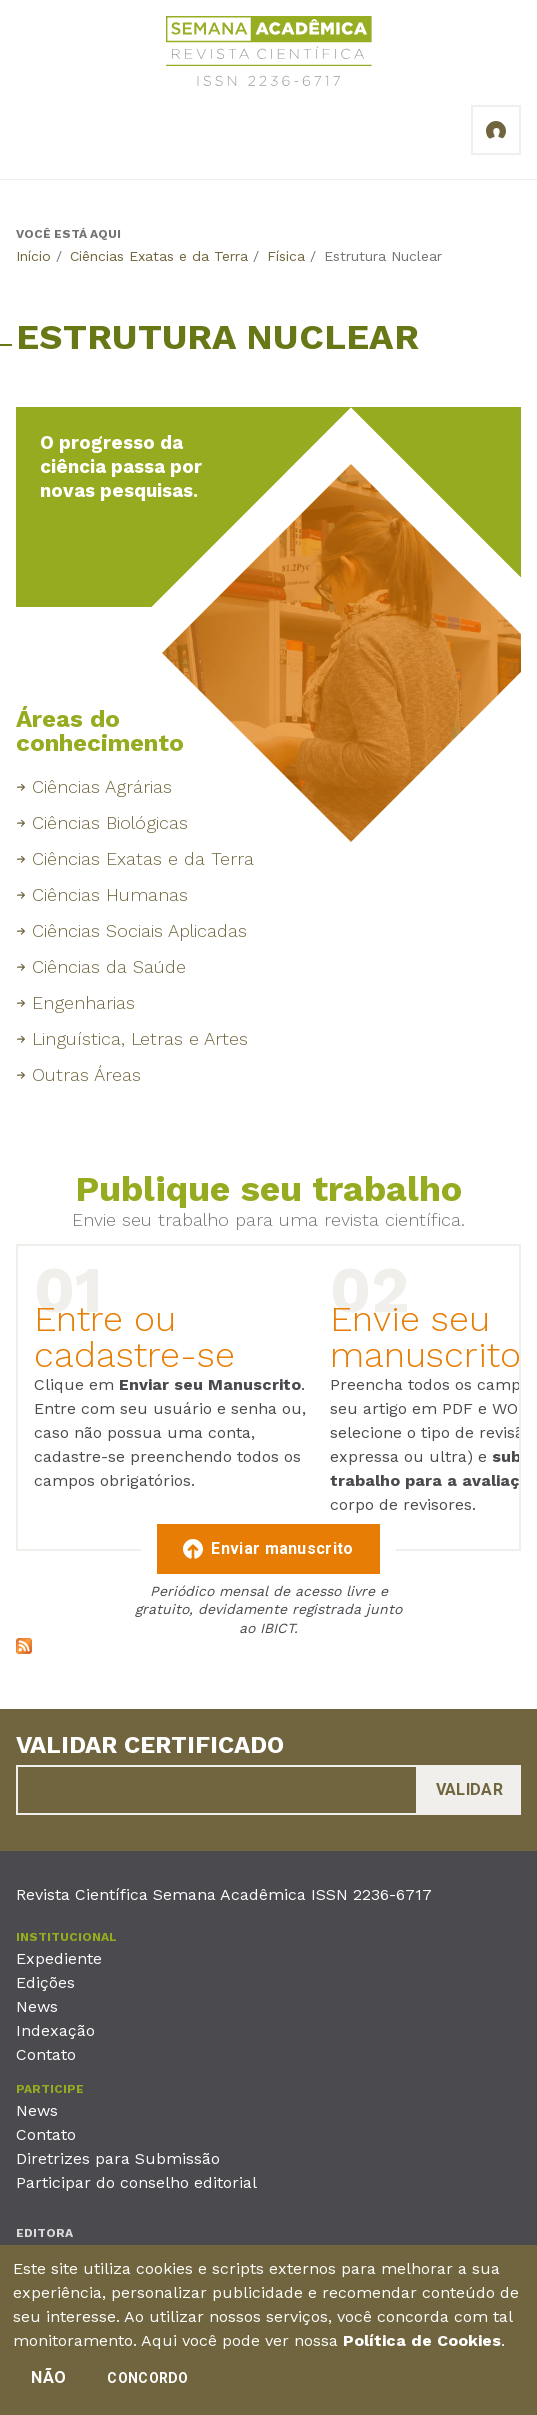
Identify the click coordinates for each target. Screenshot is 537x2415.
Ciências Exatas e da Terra (159, 256)
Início (33, 256)
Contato (46, 2054)
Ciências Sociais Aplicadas (139, 930)
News (37, 2006)
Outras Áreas (86, 1074)
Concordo (147, 2386)
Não (48, 2385)
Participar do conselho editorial (136, 2182)
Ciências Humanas (110, 894)
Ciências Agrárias (102, 786)
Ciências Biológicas (110, 822)
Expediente (59, 1958)
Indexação (55, 2030)
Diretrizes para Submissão (118, 2158)
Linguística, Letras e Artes (140, 1038)
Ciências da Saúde (109, 966)
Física (286, 256)
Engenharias (83, 1002)
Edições (45, 1982)
